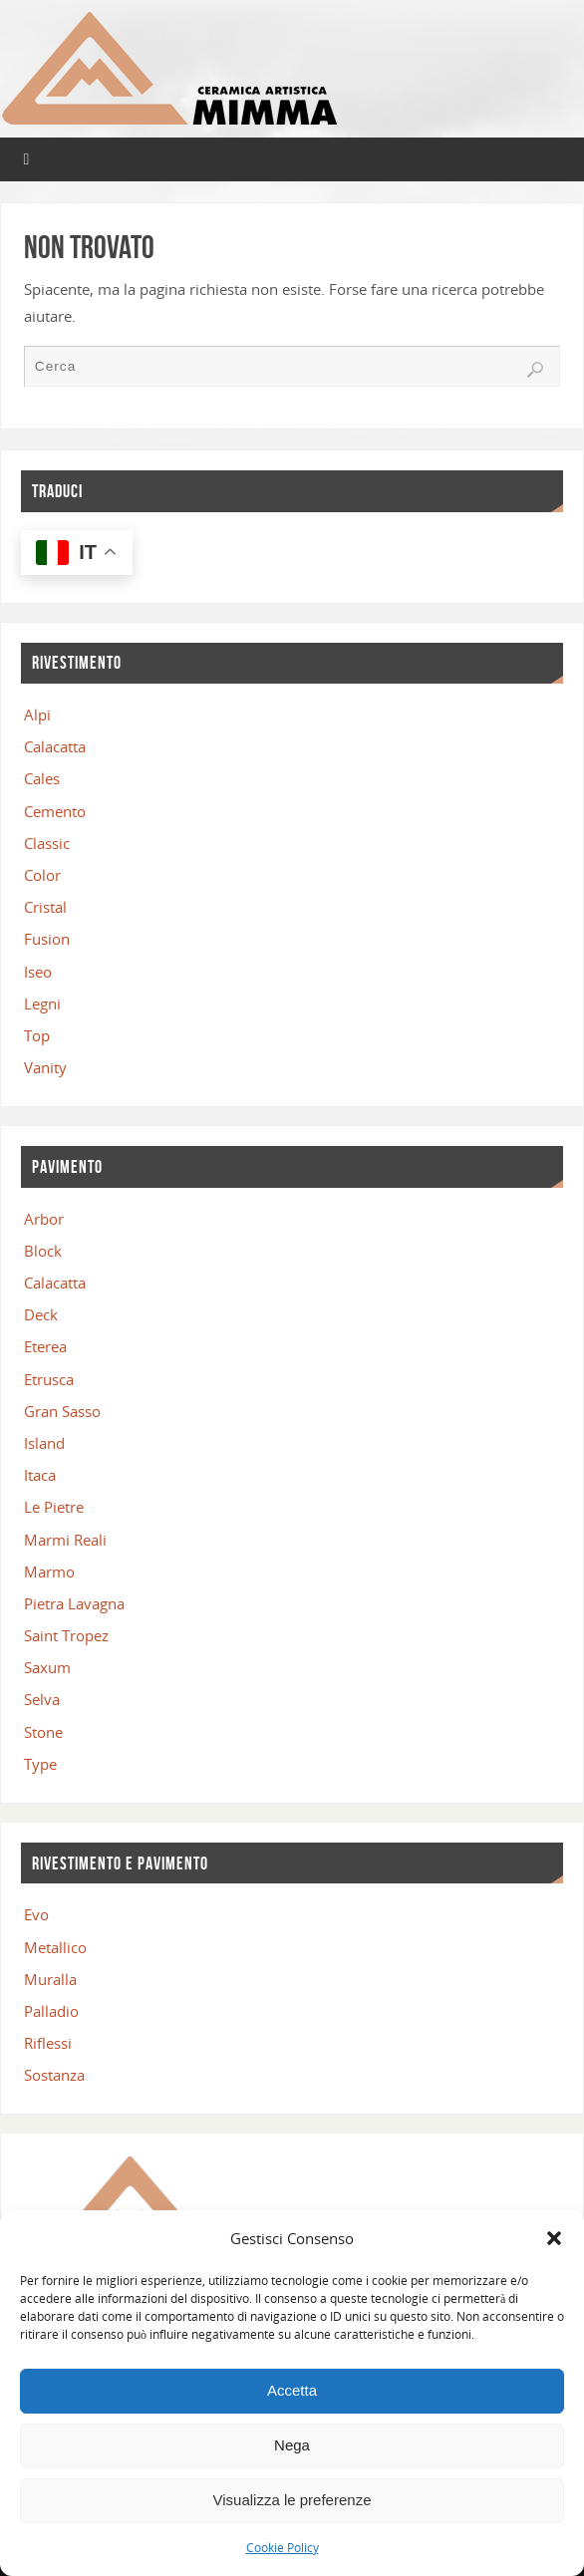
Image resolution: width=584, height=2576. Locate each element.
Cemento (55, 811)
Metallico (55, 1947)
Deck (41, 1314)
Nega (292, 2444)
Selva (42, 1699)
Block (43, 1251)
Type (40, 1764)
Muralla (50, 1979)
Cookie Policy (282, 2547)
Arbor (44, 1219)
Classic (47, 843)
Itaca (40, 1475)
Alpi (37, 714)
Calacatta (55, 746)
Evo (36, 1914)
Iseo (38, 972)
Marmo (49, 1571)
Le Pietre (54, 1507)
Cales (42, 778)
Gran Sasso (62, 1411)
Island (44, 1443)
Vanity (45, 1067)
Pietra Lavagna (74, 1603)
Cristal (45, 907)
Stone (43, 1732)
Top (37, 1035)
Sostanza (54, 2075)
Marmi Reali (65, 1540)
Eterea (45, 1346)
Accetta (292, 2390)
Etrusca (49, 1379)
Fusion (47, 939)
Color (42, 875)
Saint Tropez (66, 1635)
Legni (42, 1003)
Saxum (47, 1667)
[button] (554, 2238)
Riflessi (48, 2043)
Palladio (51, 2011)
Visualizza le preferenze (292, 2499)
